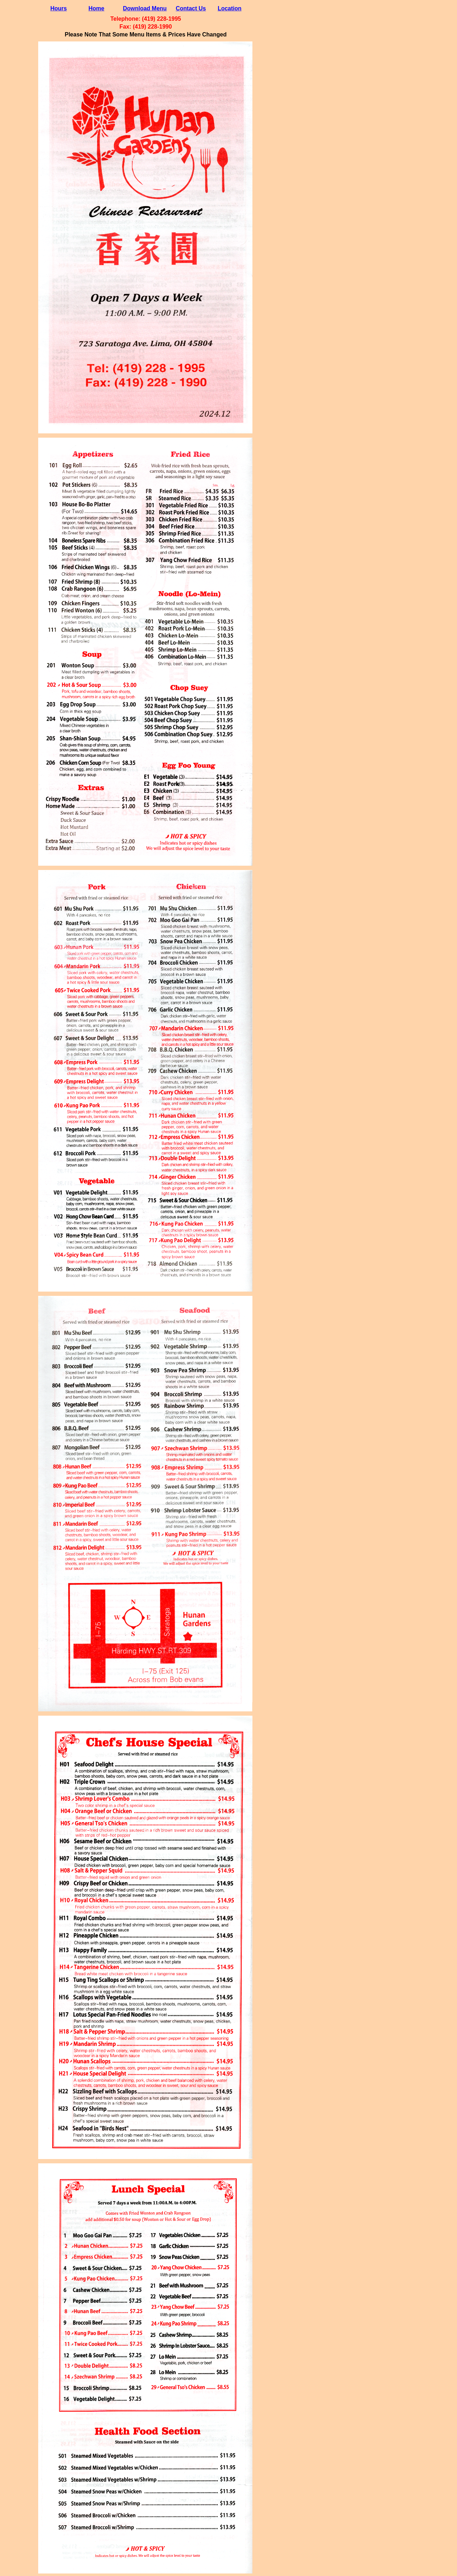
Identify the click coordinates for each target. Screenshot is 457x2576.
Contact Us (191, 8)
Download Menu (145, 8)
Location (230, 8)
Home (96, 8)
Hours (58, 8)
